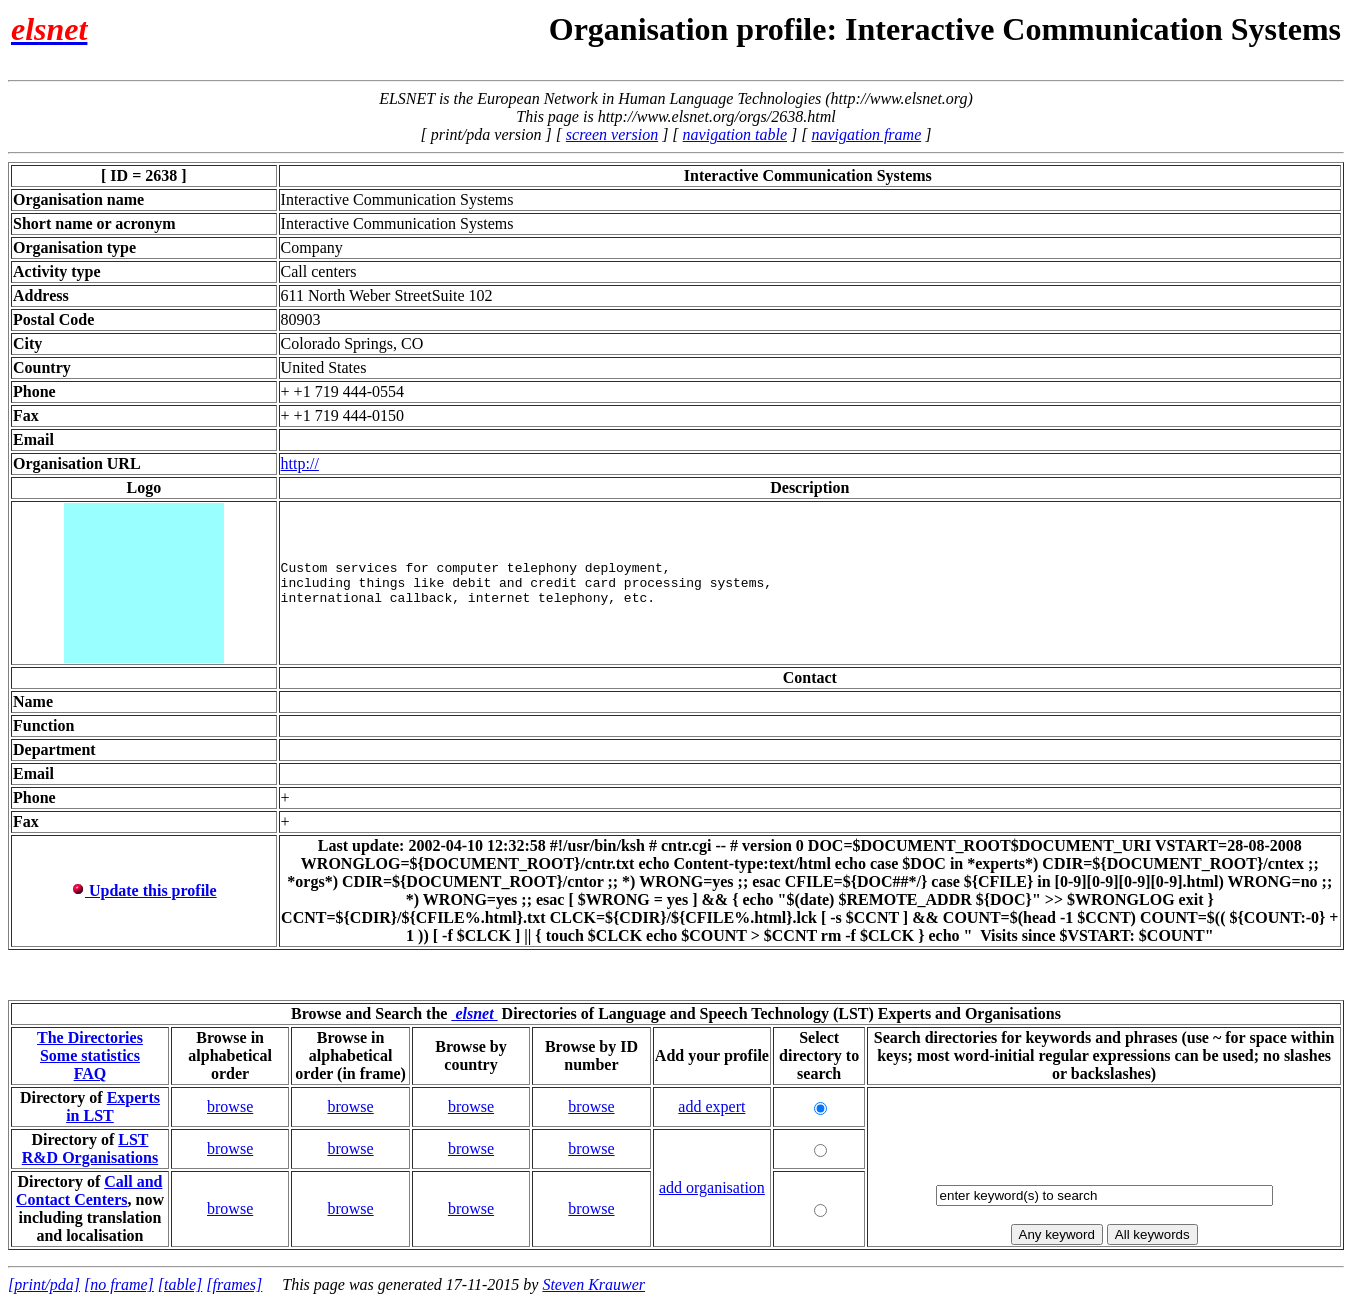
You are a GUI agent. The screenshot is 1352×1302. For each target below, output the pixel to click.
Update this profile (144, 890)
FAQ (90, 1073)
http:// (300, 463)
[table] (180, 1284)
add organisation (712, 1187)
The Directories (90, 1037)
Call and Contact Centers (89, 1190)
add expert (711, 1106)
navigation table (735, 134)
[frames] (234, 1284)
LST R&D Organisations (90, 1148)
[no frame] (119, 1284)
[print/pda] (44, 1284)
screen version (612, 134)
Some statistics (90, 1055)
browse (230, 1106)
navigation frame (866, 134)
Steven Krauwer (593, 1284)
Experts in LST (113, 1106)
